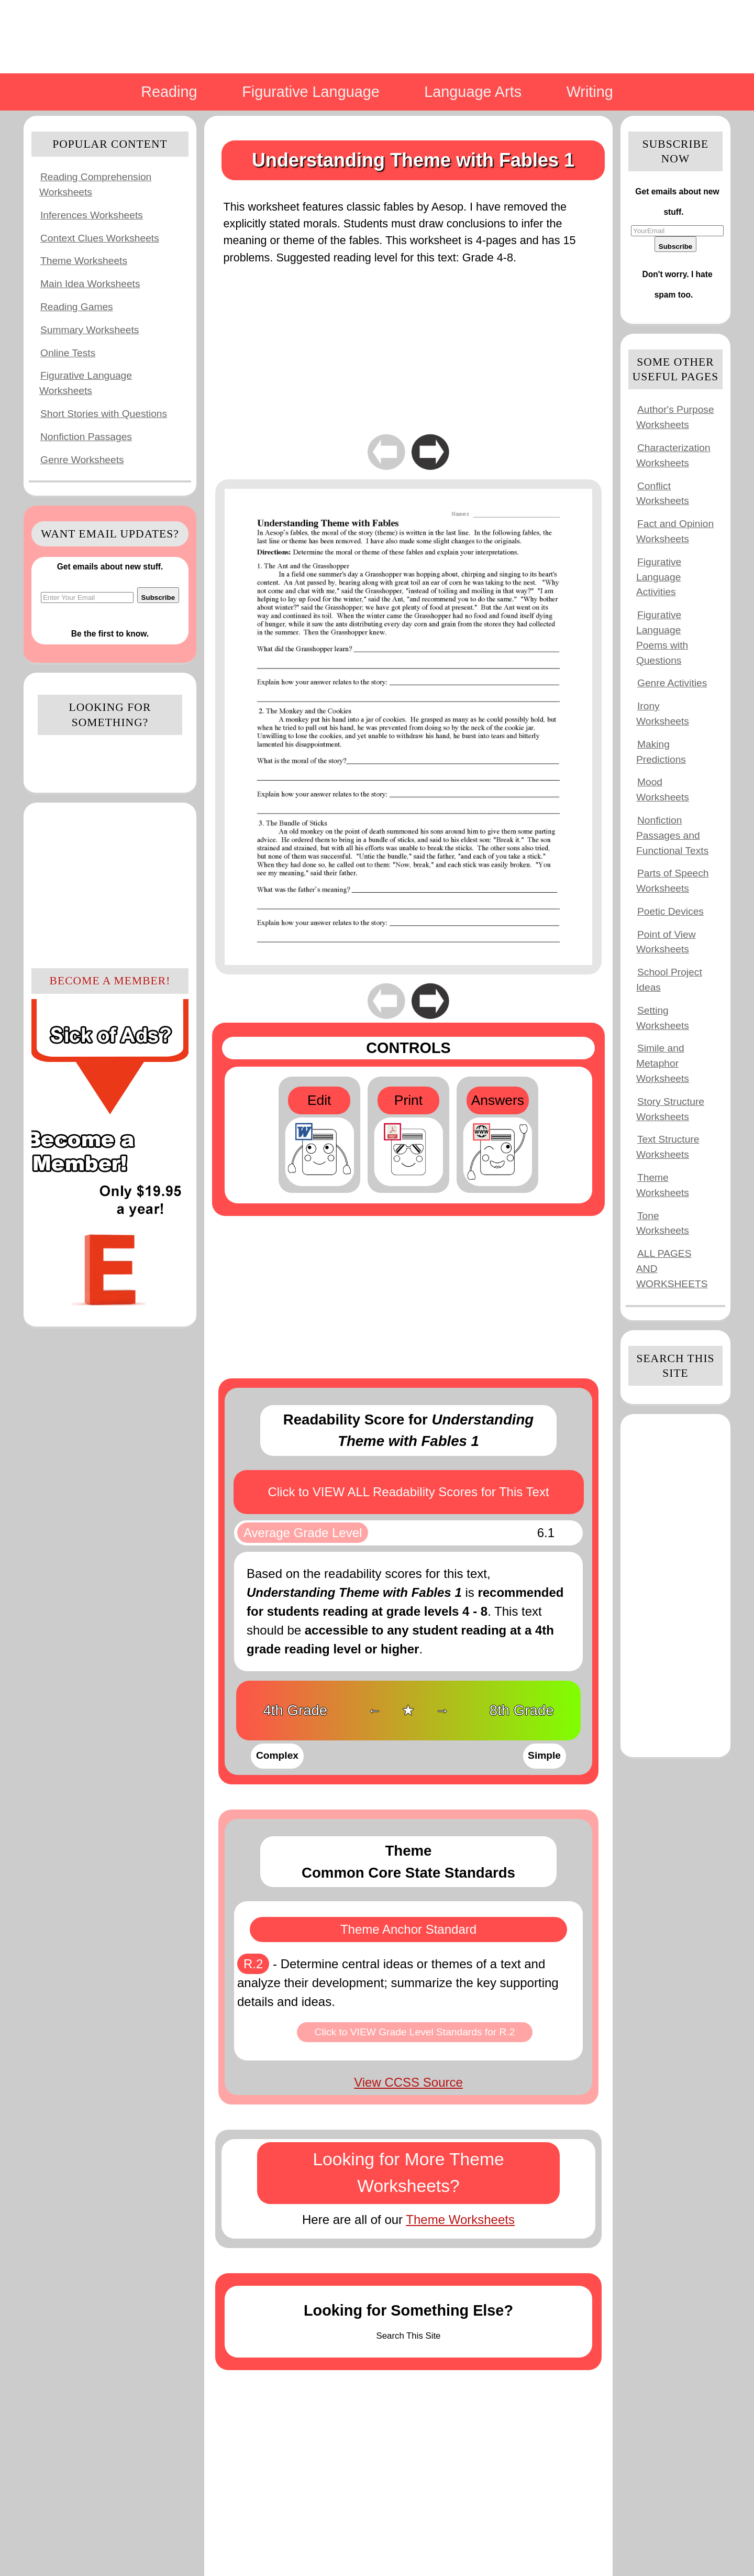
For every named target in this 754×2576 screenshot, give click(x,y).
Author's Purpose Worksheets (675, 417)
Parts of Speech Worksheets (672, 881)
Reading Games (76, 306)
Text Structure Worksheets (667, 1147)
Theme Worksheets (83, 260)
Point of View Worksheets (666, 942)
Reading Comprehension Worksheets (95, 184)
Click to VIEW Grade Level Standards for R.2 (415, 2031)
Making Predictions (661, 752)
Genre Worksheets (82, 459)
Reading (169, 91)
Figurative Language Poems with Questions (662, 637)
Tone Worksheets (662, 1223)
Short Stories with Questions (103, 413)
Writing (590, 91)
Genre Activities (672, 682)
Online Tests (67, 352)
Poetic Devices (670, 911)
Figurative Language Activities (658, 577)
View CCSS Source (408, 2082)
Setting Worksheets (662, 1018)
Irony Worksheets (662, 713)
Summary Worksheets (89, 329)
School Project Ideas (669, 980)
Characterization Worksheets (673, 455)
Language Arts (473, 91)
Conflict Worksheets (662, 493)
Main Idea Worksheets (90, 283)
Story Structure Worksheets (670, 1109)
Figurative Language (311, 91)
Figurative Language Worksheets (85, 383)
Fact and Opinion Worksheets (675, 531)
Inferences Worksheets (91, 215)
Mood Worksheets (662, 789)
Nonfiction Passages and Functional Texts (672, 835)
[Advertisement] (110, 883)
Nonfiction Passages (86, 436)
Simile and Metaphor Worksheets (662, 1063)
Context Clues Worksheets (99, 238)
